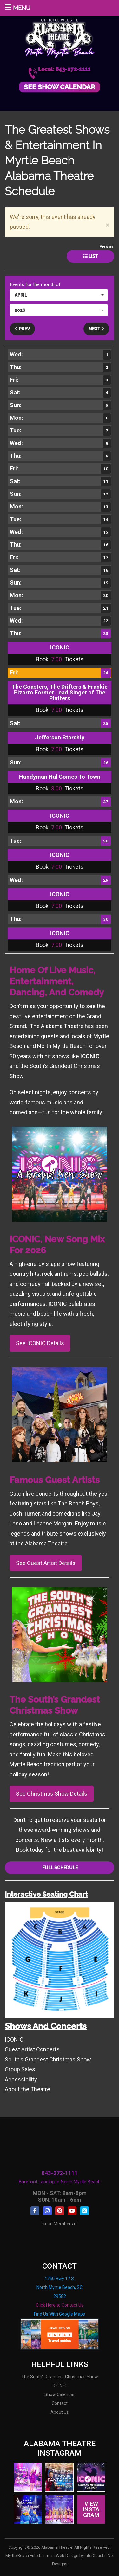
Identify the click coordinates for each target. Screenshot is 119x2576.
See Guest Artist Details (46, 1563)
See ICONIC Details (40, 1343)
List (90, 256)
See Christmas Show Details (51, 1793)
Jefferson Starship (59, 737)
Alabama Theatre (59, 37)
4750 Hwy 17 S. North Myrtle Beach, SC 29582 (59, 2287)
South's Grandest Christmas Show (48, 2059)
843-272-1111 (60, 2173)
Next (96, 328)
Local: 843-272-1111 (64, 69)
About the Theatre (27, 2089)
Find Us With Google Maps (59, 2314)
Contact (60, 2403)
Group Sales (20, 2069)
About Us (59, 2412)
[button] (59, 295)
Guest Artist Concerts (32, 2049)
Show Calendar (59, 2394)
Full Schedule (59, 1867)
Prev (22, 328)
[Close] (107, 225)
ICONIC (59, 647)
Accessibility (21, 2079)
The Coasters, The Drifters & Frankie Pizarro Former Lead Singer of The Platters (60, 692)
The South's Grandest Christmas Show (59, 2376)
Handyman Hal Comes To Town (59, 776)
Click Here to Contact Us (59, 2305)
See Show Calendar (59, 87)
